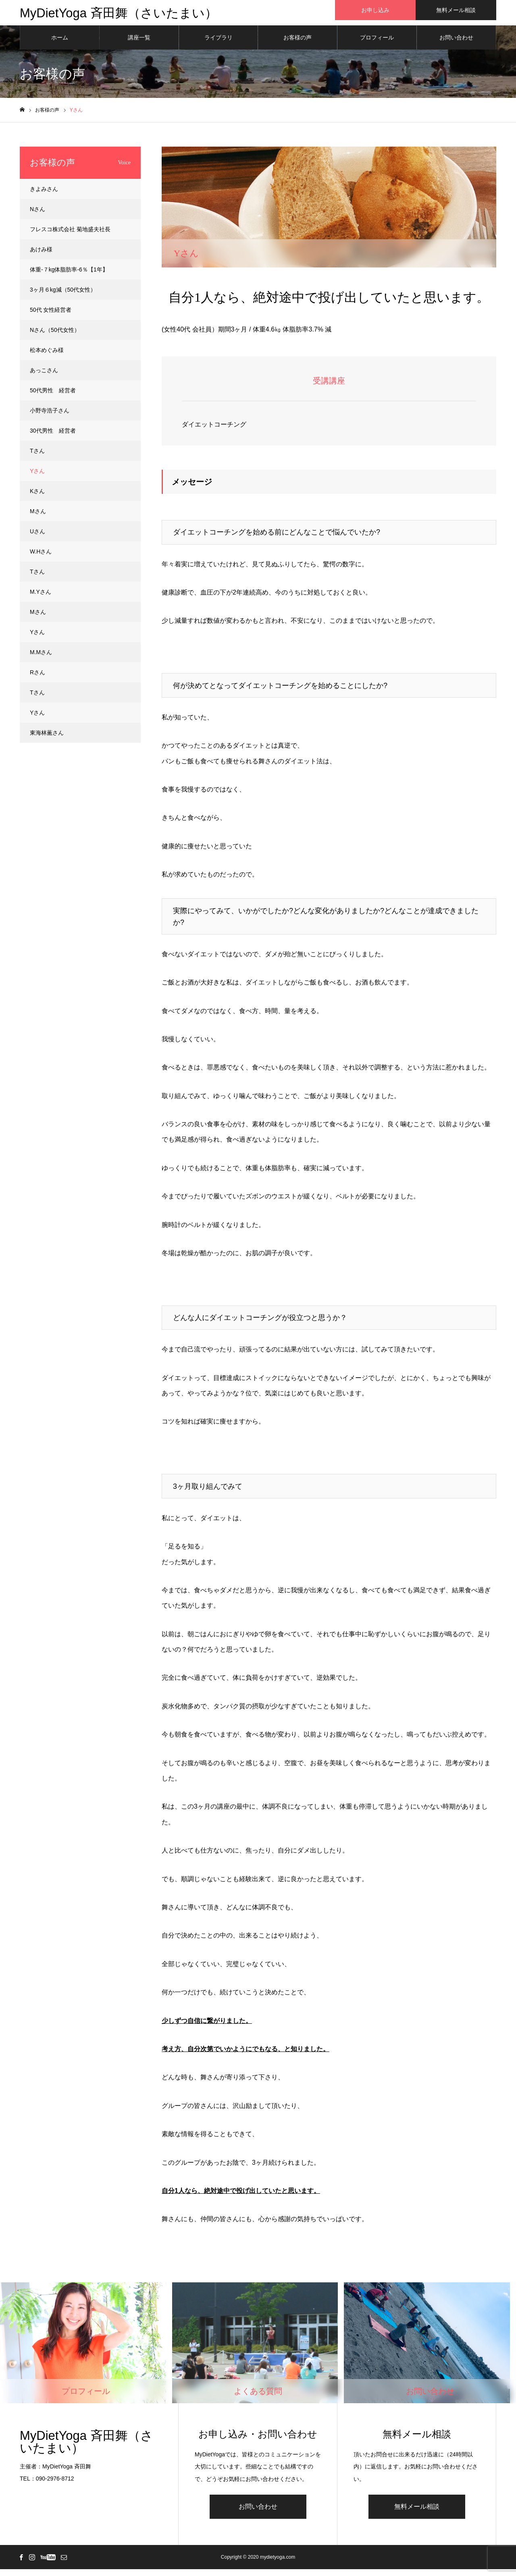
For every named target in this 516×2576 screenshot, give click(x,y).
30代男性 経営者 (53, 437)
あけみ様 (41, 256)
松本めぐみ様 (47, 357)
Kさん (37, 498)
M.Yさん (40, 598)
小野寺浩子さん (49, 417)
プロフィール (377, 44)
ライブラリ (218, 44)
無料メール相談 (456, 10)
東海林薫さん (47, 739)
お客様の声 (297, 44)
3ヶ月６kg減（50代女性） (63, 296)
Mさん (38, 518)
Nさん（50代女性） (55, 337)
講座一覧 (139, 44)
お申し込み (375, 10)
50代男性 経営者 (53, 397)
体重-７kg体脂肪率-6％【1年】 (69, 276)
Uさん (37, 538)
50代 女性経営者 (50, 316)
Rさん (37, 679)
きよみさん (44, 196)
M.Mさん (41, 659)
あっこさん (44, 377)
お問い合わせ (456, 44)
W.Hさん (41, 558)
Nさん (37, 216)
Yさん (37, 478)
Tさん (37, 457)
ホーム (59, 44)
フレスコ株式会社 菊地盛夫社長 (70, 236)
